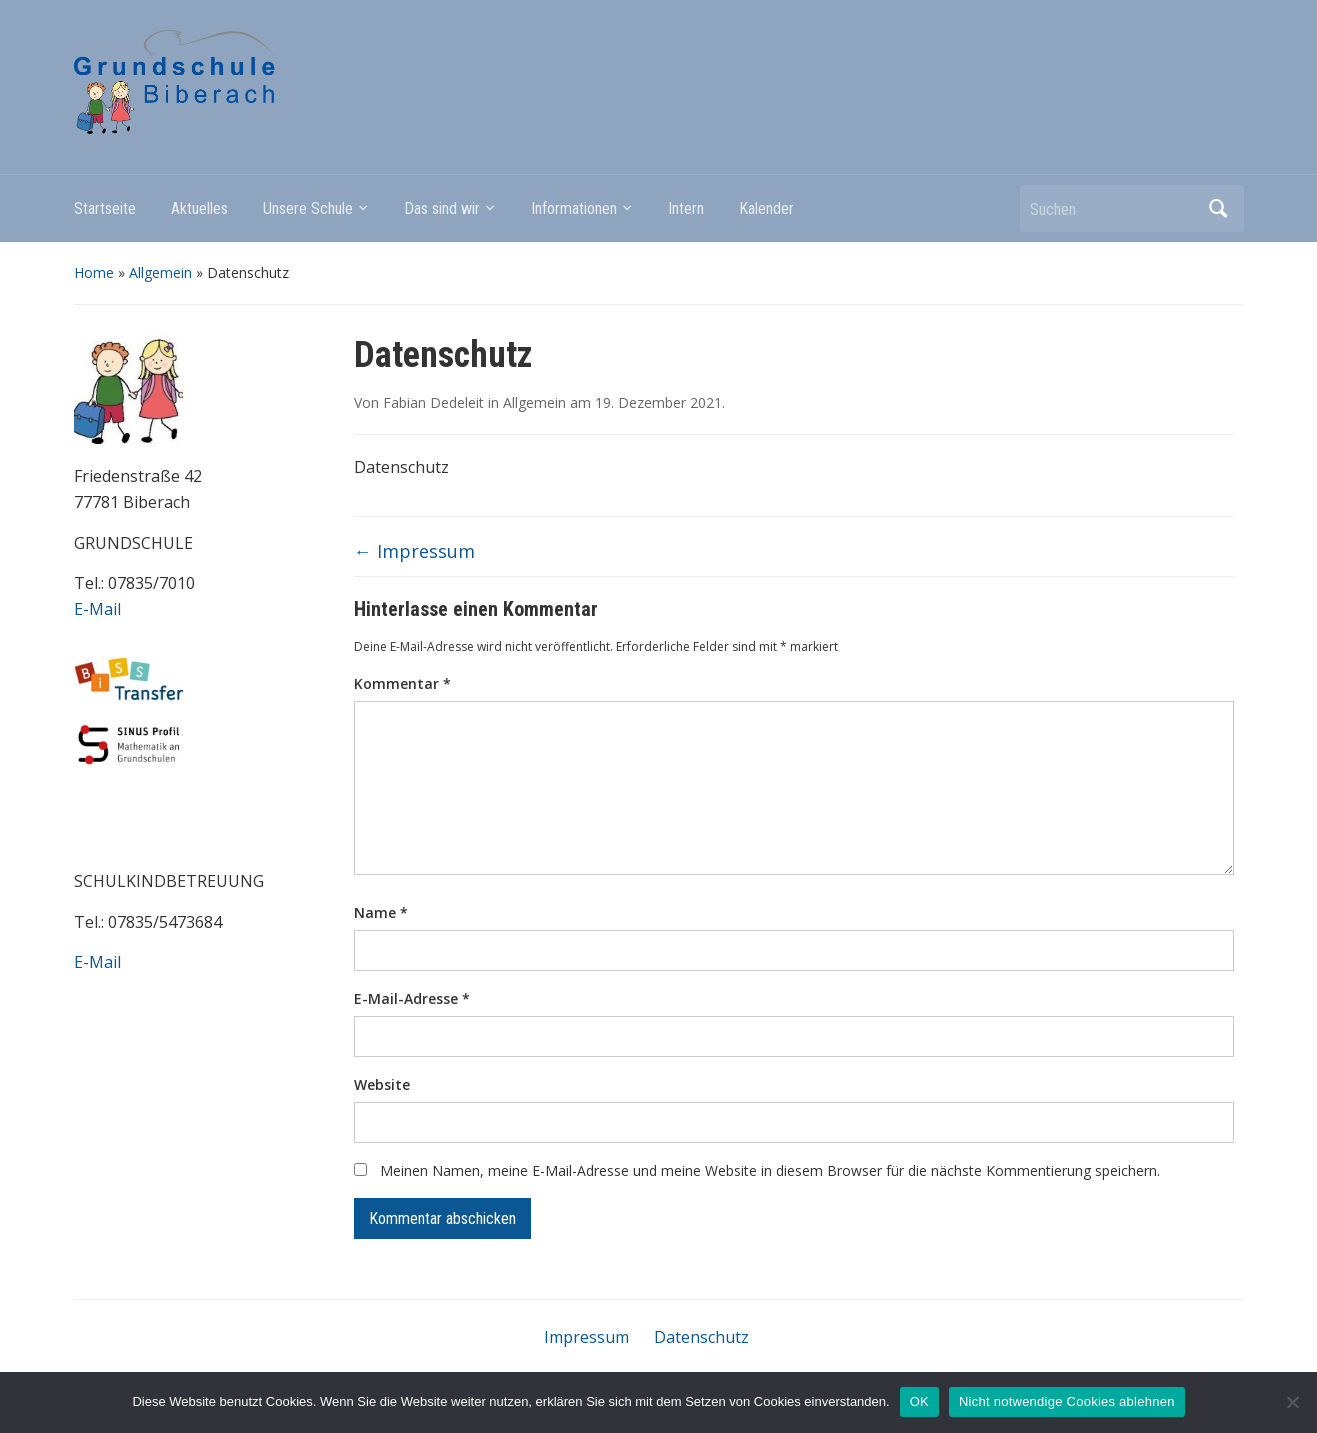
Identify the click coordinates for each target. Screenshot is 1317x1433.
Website (382, 1084)
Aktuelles (199, 208)
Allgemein (160, 272)
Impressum (414, 551)
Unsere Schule (308, 208)
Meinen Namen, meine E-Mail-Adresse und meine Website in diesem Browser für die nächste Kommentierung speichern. (770, 1170)
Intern (686, 208)
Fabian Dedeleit (433, 402)
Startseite (105, 208)
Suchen (1219, 208)
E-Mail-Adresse (412, 998)
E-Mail (97, 609)
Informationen (574, 208)
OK (919, 1401)
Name (381, 912)
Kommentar (402, 683)
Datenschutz (701, 1337)
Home (94, 272)
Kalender (766, 208)
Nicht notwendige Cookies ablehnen (1067, 1401)
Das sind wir (442, 208)
